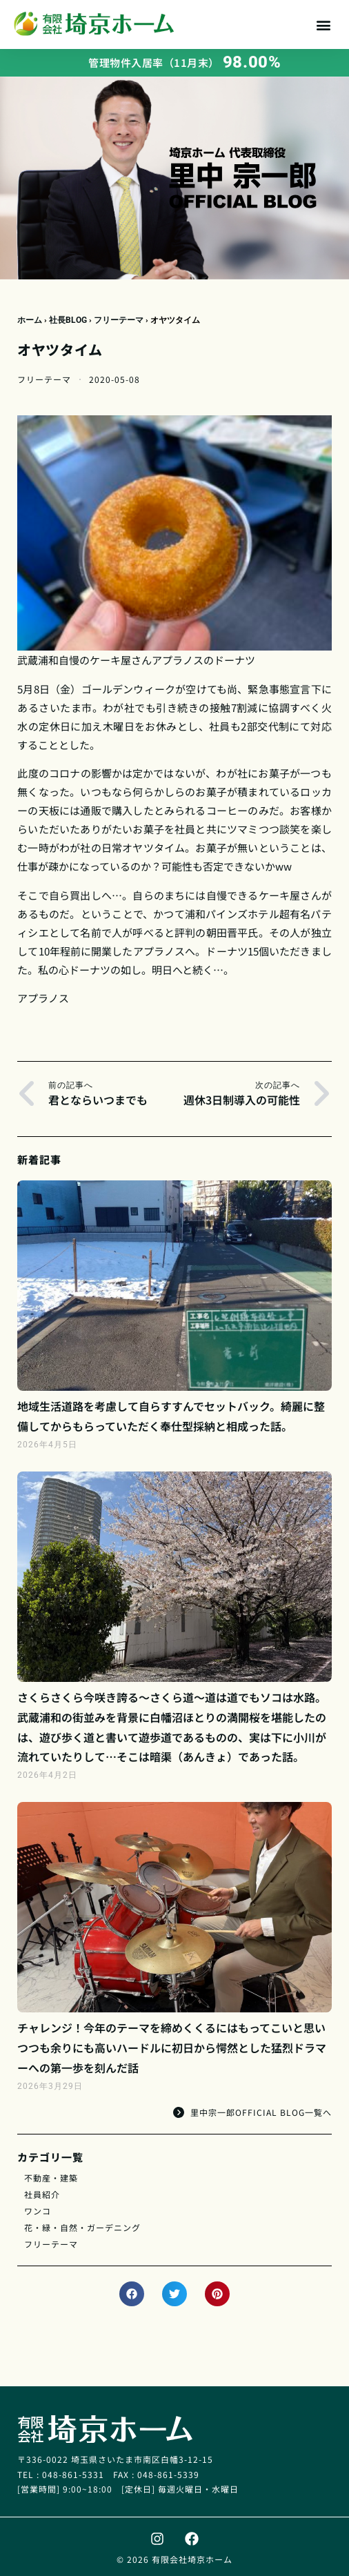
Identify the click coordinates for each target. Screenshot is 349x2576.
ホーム (29, 320)
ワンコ (37, 2211)
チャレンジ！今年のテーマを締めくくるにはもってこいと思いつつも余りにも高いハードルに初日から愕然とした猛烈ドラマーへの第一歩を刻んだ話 (171, 2047)
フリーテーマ (118, 320)
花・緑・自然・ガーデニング (82, 2227)
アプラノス (177, 660)
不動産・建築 (51, 2177)
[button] (323, 24)
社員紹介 (42, 2194)
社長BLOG (68, 320)
